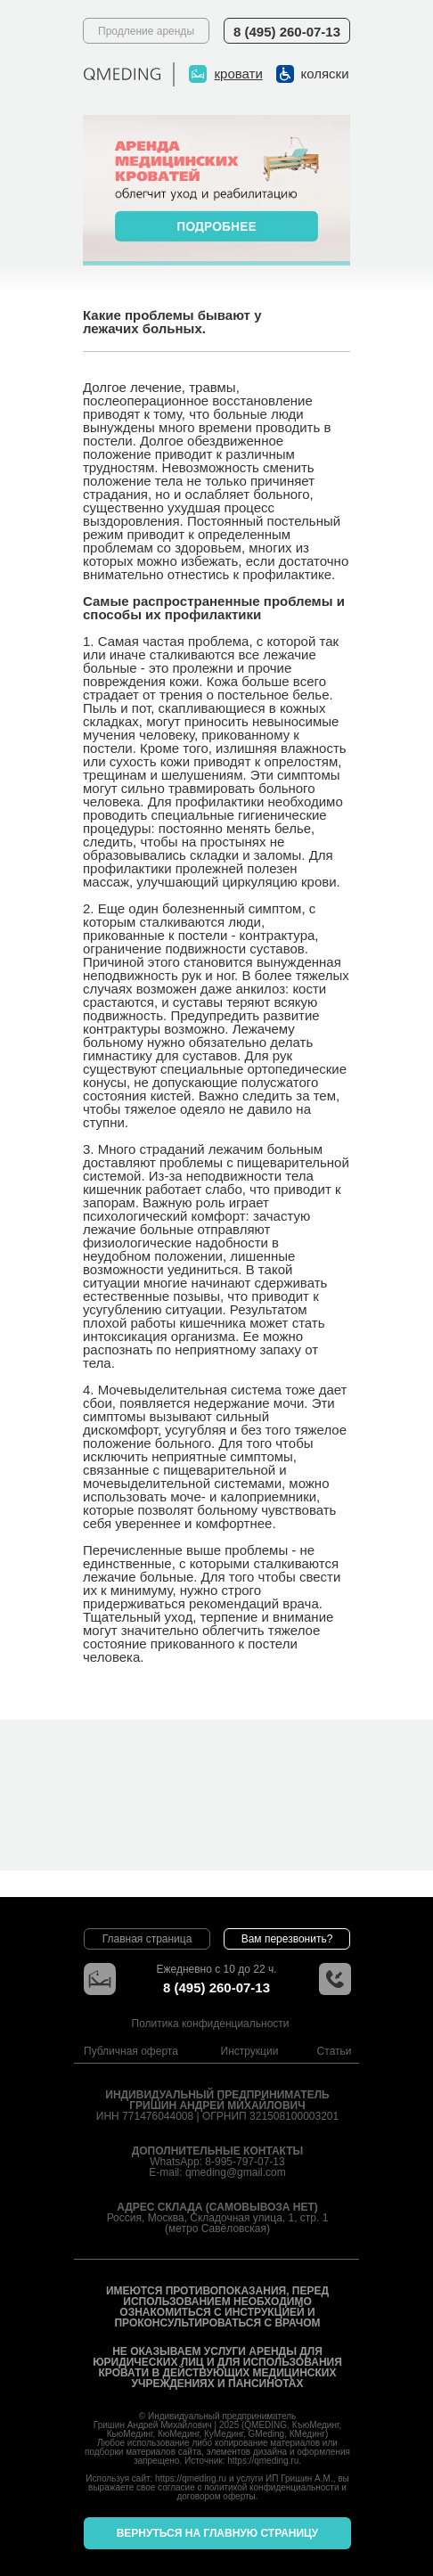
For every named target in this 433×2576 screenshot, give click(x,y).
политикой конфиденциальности (271, 2487)
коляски (325, 73)
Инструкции (250, 2051)
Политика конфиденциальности (211, 2023)
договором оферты (215, 2496)
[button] (287, 1939)
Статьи (334, 2051)
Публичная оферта (131, 2051)
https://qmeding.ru (262, 2461)
